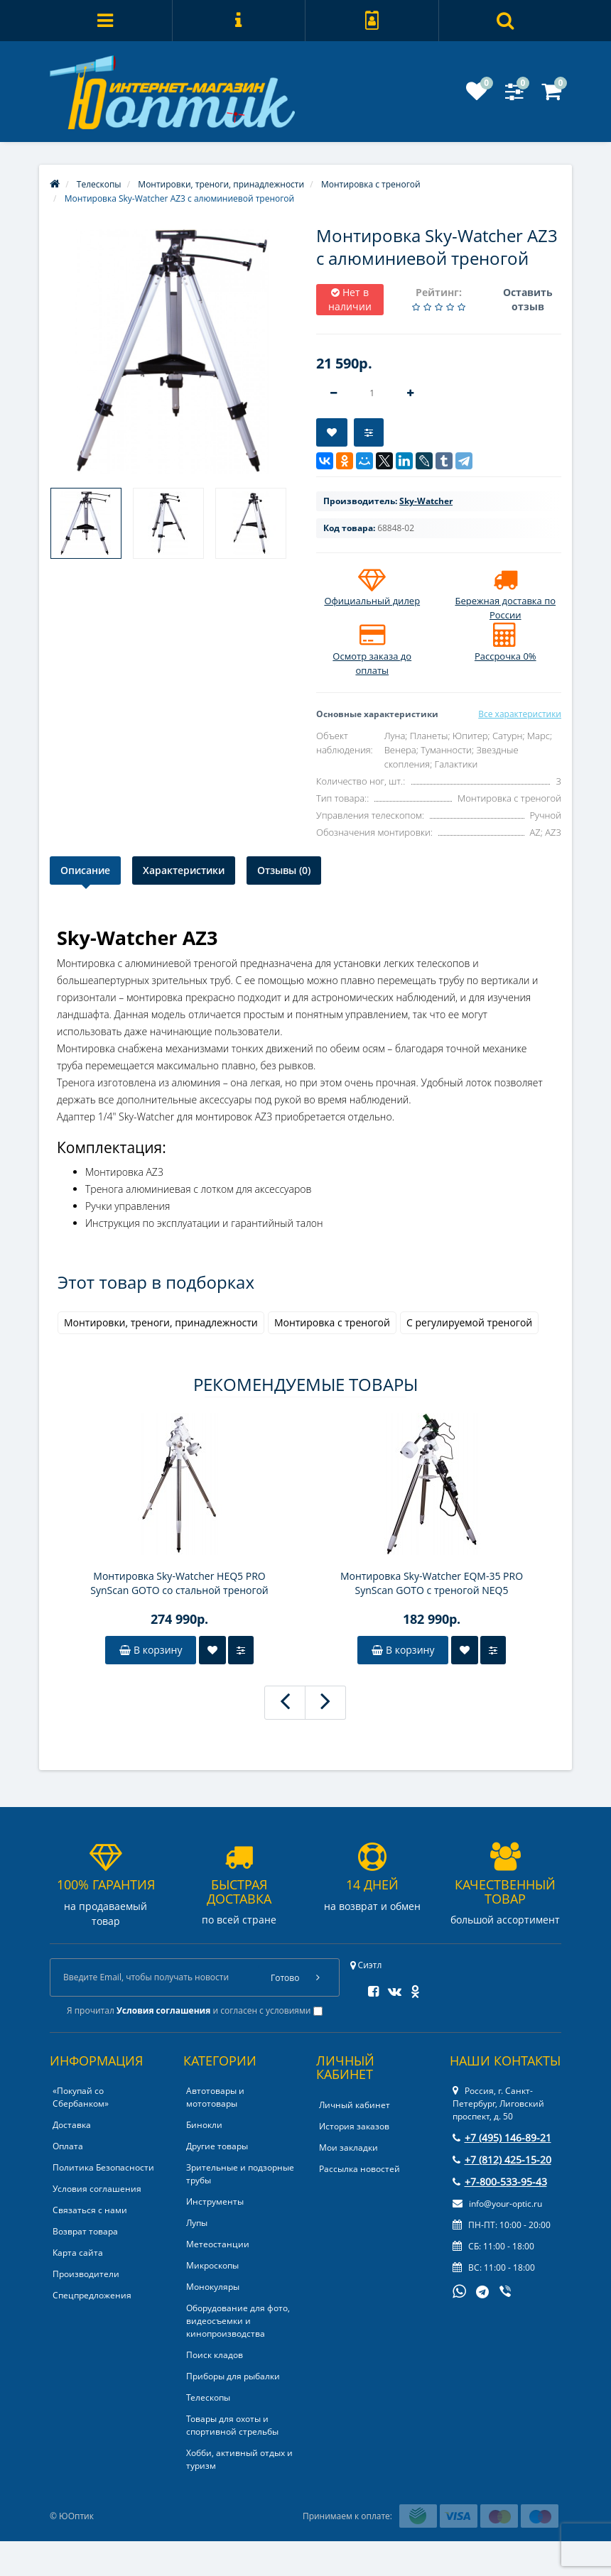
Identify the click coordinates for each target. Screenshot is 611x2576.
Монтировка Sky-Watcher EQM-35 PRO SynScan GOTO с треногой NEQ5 (431, 1583)
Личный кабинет (354, 2105)
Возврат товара (85, 2231)
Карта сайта (78, 2253)
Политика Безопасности (103, 2167)
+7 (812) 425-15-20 (502, 2159)
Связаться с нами (90, 2210)
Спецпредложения (92, 2295)
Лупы (196, 2223)
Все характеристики (519, 714)
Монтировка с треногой (332, 1322)
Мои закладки (348, 2147)
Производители (86, 2274)
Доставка (72, 2125)
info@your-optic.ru (497, 2204)
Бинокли (204, 2125)
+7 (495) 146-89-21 (502, 2137)
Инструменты (215, 2201)
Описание (85, 870)
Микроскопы (212, 2265)
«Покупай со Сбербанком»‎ (81, 2097)
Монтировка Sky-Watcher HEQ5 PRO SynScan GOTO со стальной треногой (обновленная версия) (179, 1583)
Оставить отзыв (528, 299)
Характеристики (184, 870)
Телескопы (208, 2397)
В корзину (150, 1650)
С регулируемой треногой (469, 1322)
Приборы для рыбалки (233, 2376)
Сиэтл (366, 1965)
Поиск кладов (214, 2355)
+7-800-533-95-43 (500, 2181)
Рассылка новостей (359, 2169)
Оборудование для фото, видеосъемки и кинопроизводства (238, 2321)
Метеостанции (217, 2244)
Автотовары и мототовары (215, 2097)
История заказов (354, 2126)
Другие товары (217, 2146)
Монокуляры (212, 2287)
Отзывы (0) (283, 870)
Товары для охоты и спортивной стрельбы (232, 2425)
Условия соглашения (97, 2189)
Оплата (68, 2146)
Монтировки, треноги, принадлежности (161, 1322)
